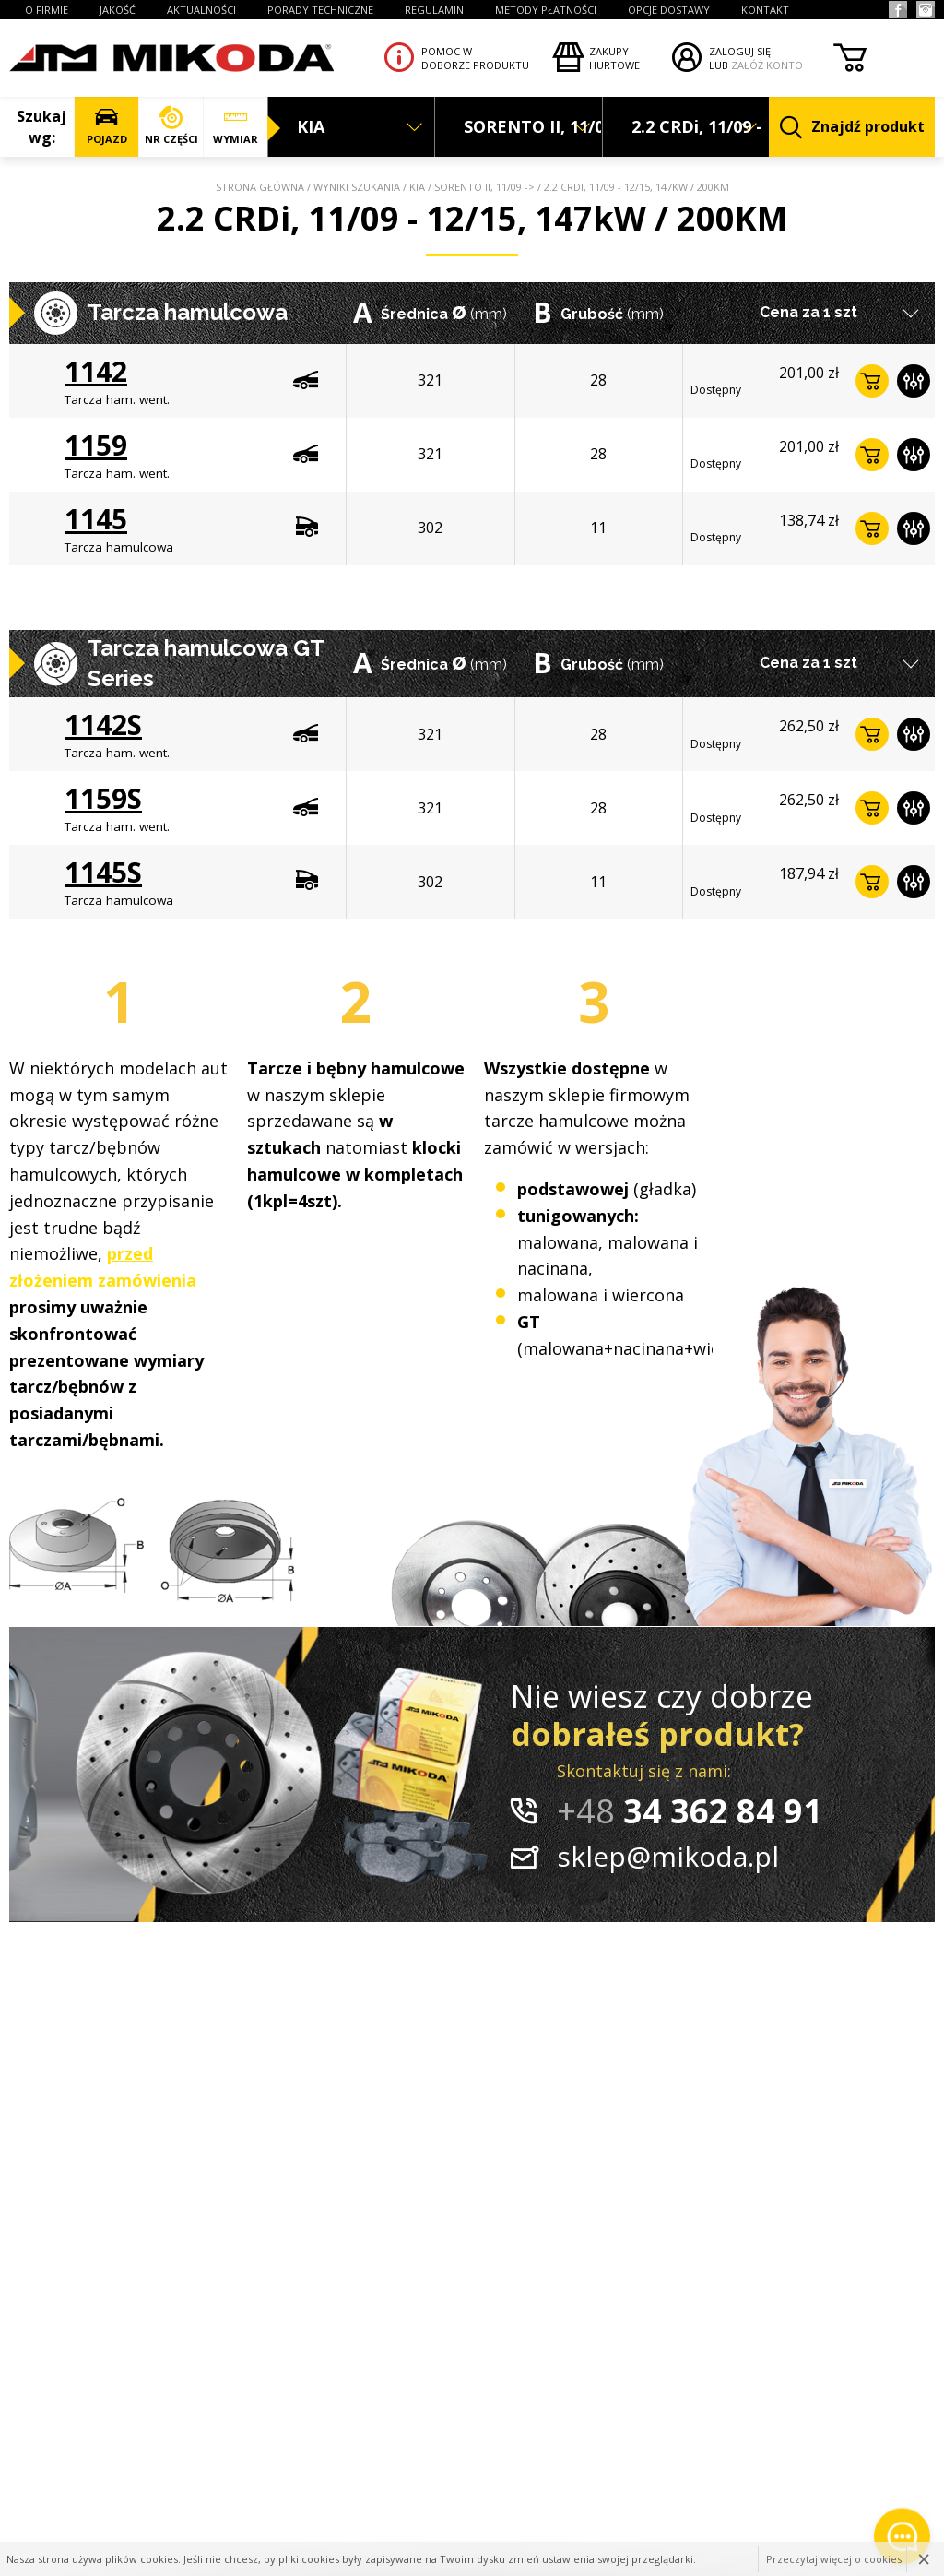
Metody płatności (545, 10)
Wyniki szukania (356, 187)
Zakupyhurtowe (614, 58)
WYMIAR (235, 126)
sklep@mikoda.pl (668, 1856)
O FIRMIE (46, 10)
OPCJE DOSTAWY (669, 10)
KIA (417, 187)
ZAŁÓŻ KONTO (767, 65)
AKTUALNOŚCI (201, 10)
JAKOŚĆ (118, 10)
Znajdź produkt (852, 127)
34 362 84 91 (689, 1811)
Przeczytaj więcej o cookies (834, 2559)
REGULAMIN (434, 10)
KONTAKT (765, 10)
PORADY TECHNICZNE (320, 10)
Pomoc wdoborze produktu (475, 58)
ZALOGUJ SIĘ (740, 51)
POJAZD (106, 126)
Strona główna (260, 187)
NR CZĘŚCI (171, 126)
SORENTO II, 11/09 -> (484, 187)
